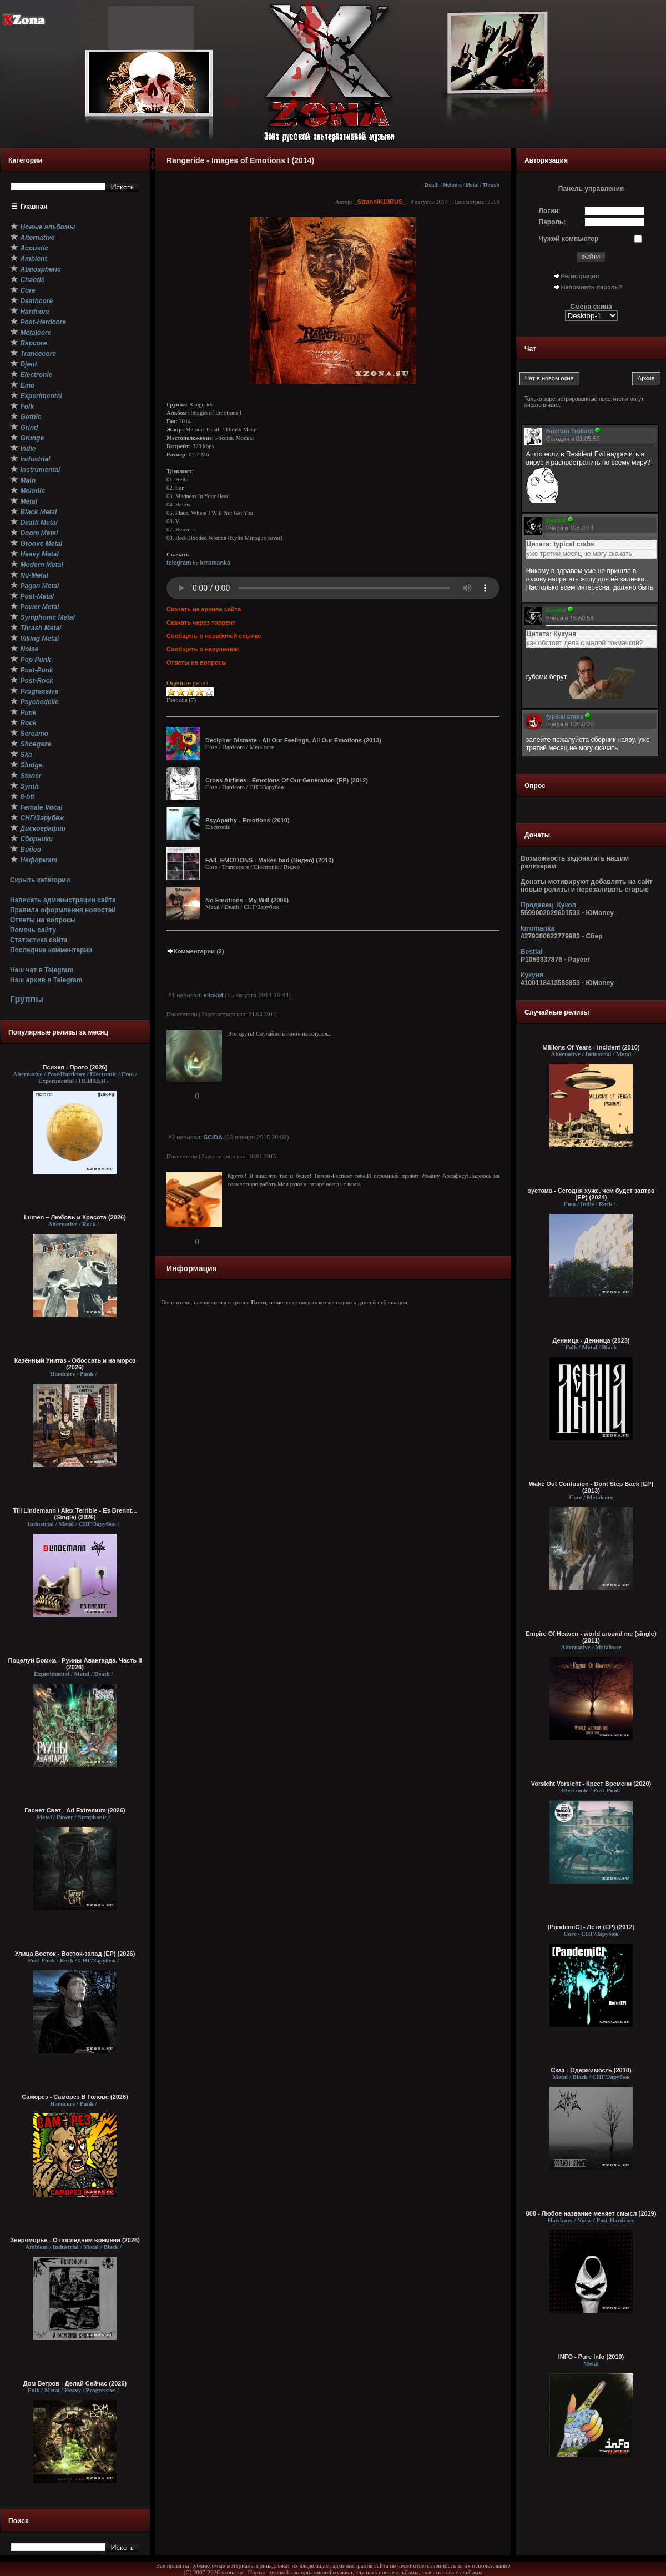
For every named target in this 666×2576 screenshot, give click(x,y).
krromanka (215, 562)
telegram (179, 562)
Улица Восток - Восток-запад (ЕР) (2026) (75, 1953)
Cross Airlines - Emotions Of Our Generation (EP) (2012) (286, 780)
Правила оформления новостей (63, 910)
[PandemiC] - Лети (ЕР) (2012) (591, 1927)
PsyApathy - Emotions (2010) (247, 820)
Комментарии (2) (195, 951)
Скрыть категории (40, 880)
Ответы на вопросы (43, 920)
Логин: (550, 211)
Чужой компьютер (569, 239)
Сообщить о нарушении (203, 649)
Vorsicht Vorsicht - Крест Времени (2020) (591, 1783)
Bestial (531, 952)
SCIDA (213, 1137)
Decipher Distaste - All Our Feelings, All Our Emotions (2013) (293, 740)
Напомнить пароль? (591, 287)
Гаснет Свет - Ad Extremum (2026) (74, 1810)
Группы (26, 999)
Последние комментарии (51, 950)
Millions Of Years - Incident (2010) (590, 1047)
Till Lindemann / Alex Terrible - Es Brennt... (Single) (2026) (75, 1513)
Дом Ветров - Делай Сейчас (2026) (75, 2383)
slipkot (213, 995)
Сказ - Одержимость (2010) (591, 2070)
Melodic (452, 185)
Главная (34, 206)
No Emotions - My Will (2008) (247, 900)
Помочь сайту (33, 930)
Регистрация (580, 276)
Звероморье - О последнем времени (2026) (75, 2240)
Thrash (491, 185)
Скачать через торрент (201, 622)
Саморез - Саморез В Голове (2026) (75, 2096)
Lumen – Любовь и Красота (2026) (75, 1217)
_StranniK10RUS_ (380, 201)
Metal (472, 185)
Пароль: (552, 222)
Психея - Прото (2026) (75, 1067)
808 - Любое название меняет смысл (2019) (591, 2213)
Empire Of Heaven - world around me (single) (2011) (591, 1637)
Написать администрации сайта (63, 900)
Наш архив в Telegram (46, 980)
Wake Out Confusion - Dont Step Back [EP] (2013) (591, 1487)
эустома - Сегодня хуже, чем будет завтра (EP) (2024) (591, 1194)
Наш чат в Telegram (42, 970)
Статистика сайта (39, 940)
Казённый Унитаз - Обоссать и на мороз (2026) (75, 1363)
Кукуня (532, 975)
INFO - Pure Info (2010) (591, 2356)
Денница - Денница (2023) (591, 1340)
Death (432, 185)
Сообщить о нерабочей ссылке (214, 635)
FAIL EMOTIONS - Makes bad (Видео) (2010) (269, 860)
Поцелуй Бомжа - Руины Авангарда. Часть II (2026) (75, 1663)
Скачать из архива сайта (204, 609)
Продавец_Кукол (548, 905)
